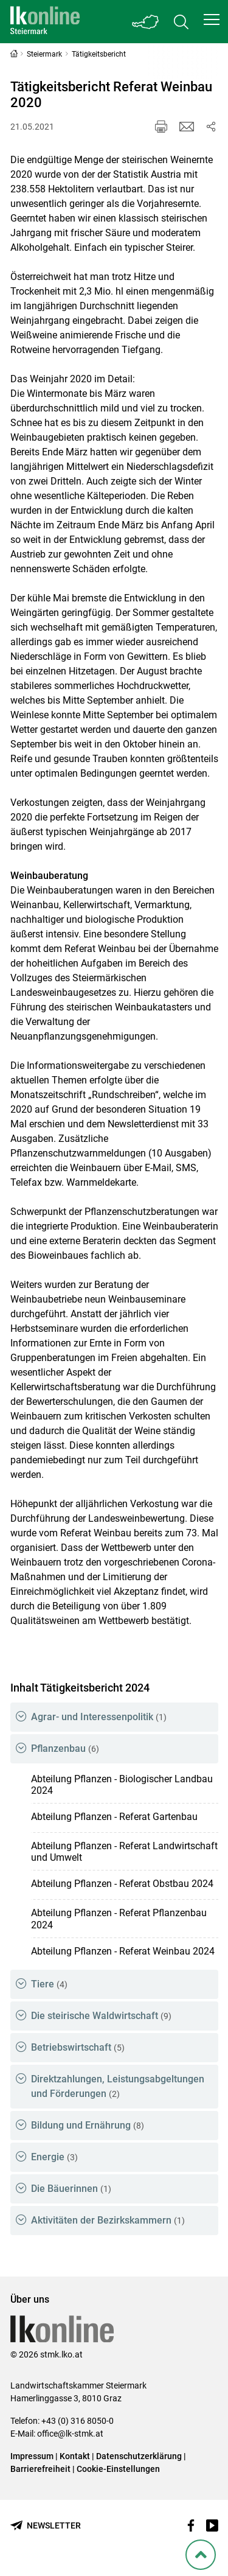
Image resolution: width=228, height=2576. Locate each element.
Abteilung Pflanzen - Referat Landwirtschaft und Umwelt (124, 1851)
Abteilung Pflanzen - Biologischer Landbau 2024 (122, 1784)
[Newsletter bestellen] (45, 2525)
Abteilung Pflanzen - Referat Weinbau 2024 (123, 1951)
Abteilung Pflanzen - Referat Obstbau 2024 (122, 1883)
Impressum (32, 2456)
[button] (211, 19)
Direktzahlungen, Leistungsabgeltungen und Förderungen (117, 2086)
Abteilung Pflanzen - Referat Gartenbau (114, 1816)
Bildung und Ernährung (87, 2125)
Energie (54, 2157)
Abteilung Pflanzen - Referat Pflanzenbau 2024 (119, 1918)
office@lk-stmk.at (70, 2433)
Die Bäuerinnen (71, 2188)
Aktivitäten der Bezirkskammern (108, 2220)
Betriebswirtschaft (78, 2047)
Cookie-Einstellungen (118, 2469)
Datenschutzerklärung (139, 2456)
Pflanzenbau (65, 1748)
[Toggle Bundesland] (146, 21)
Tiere (49, 1984)
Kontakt (75, 2456)
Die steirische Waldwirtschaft (101, 2015)
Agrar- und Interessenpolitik (99, 1717)
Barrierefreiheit (40, 2469)
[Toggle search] (181, 21)
